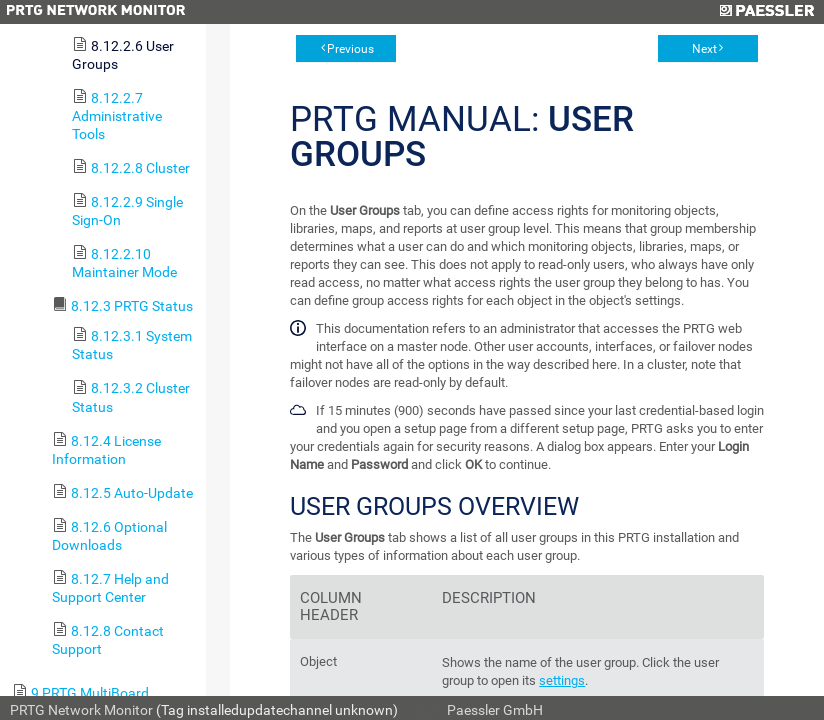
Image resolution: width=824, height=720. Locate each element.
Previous (350, 49)
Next (704, 49)
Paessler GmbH (495, 710)
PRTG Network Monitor (81, 710)
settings (562, 680)
